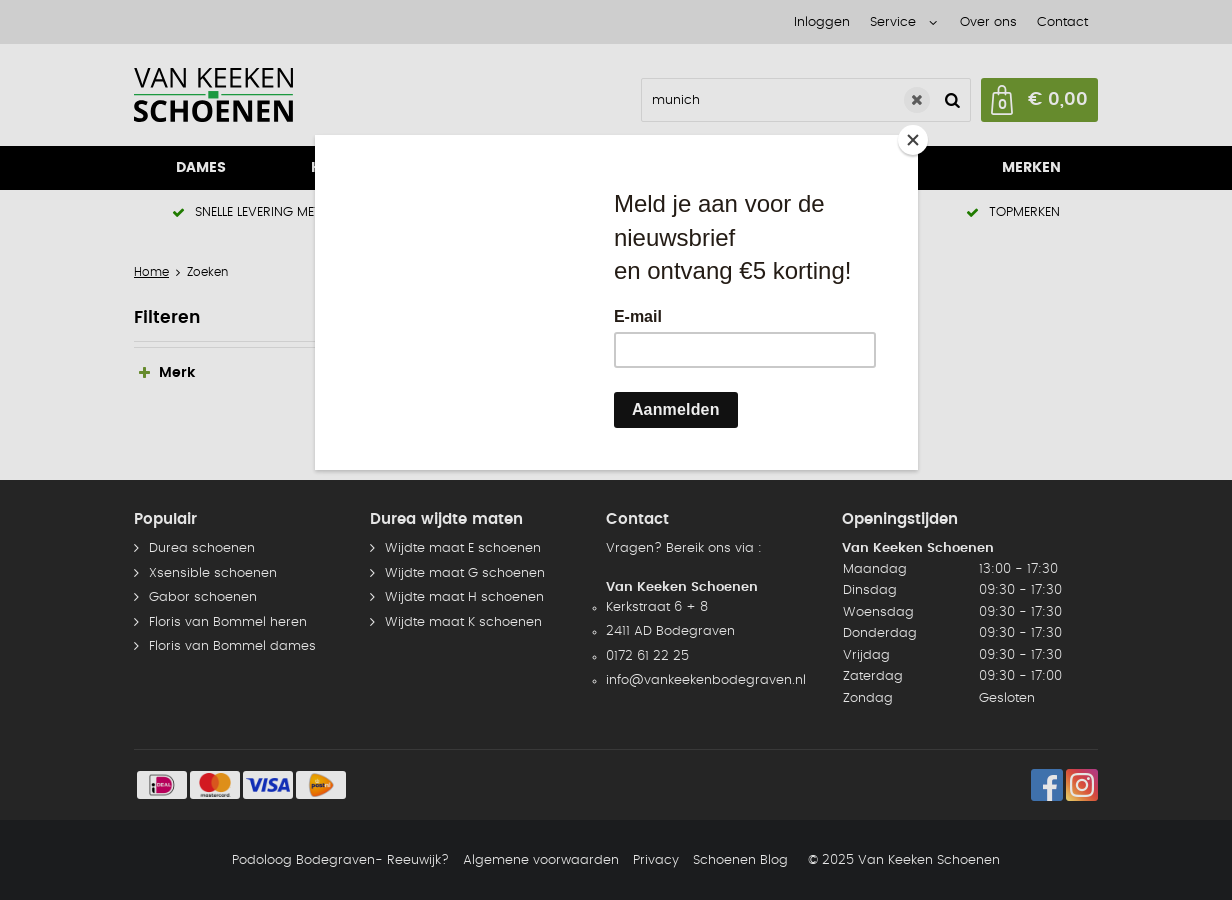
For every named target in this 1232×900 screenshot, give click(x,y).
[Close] (913, 140)
